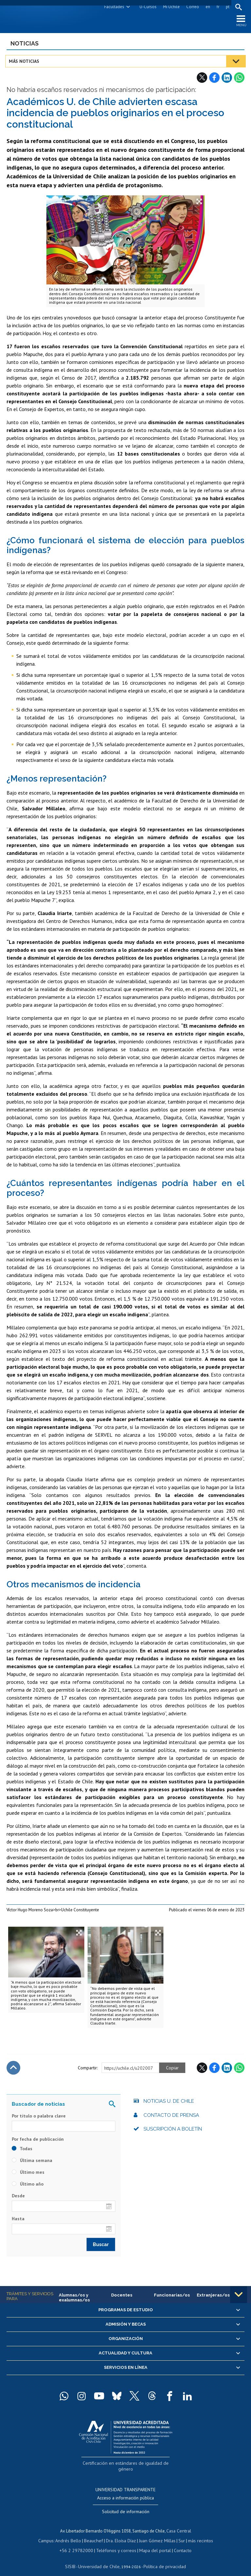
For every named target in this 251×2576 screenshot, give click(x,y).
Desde (18, 2198)
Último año (27, 2186)
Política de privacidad (161, 2558)
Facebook (214, 79)
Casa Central (179, 2524)
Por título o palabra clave (39, 2118)
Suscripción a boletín (172, 2131)
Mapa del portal (151, 2543)
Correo (191, 6)
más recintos (196, 2533)
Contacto (177, 2543)
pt (226, 6)
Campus (50, 2533)
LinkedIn (227, 79)
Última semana (32, 2163)
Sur (179, 2533)
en (206, 6)
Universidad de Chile (100, 2558)
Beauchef (95, 2533)
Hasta (18, 2221)
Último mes (28, 2174)
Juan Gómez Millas (155, 2533)
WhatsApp (239, 79)
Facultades (113, 6)
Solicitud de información (125, 2506)
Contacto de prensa (171, 2117)
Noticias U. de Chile (168, 2103)
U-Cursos (146, 6)
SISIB (74, 2558)
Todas (22, 2151)
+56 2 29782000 (79, 2543)
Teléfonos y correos (115, 2543)
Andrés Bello (71, 2533)
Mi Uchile (170, 6)
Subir (13, 2070)
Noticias (24, 45)
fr (216, 6)
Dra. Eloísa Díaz (121, 2533)
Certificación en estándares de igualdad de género (126, 2464)
